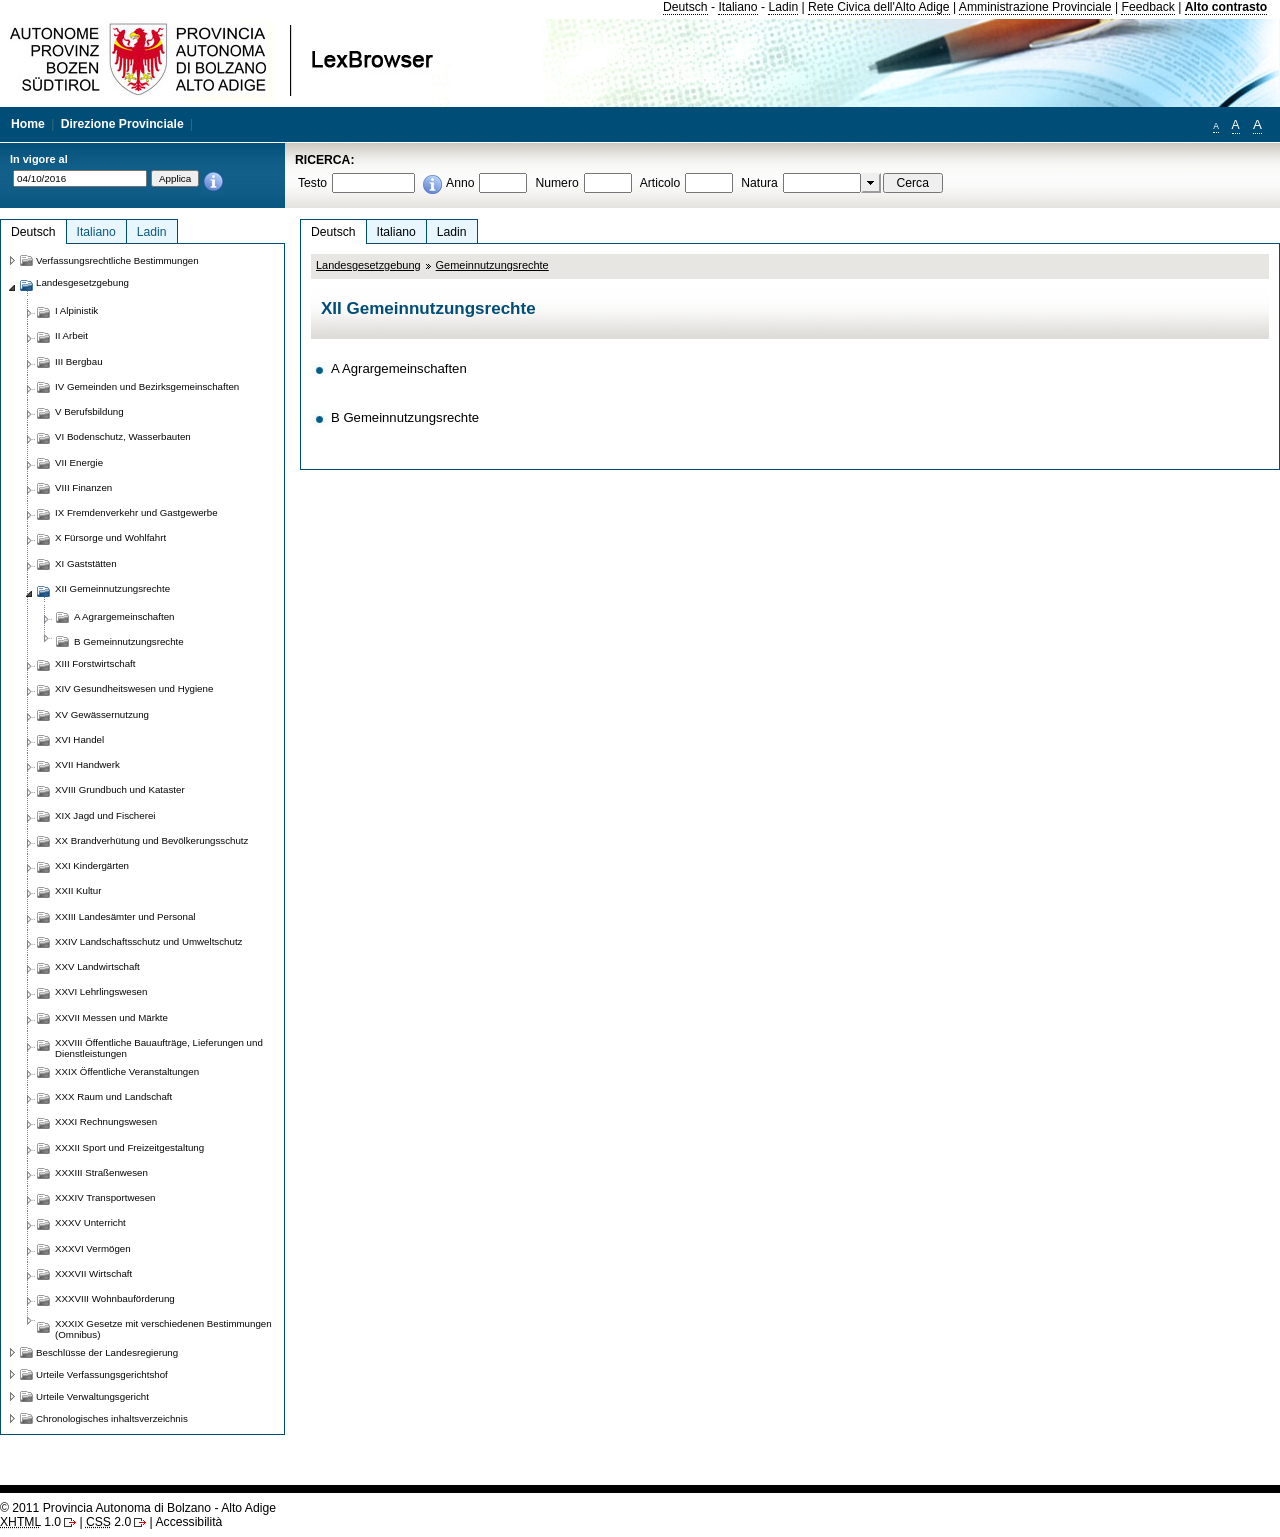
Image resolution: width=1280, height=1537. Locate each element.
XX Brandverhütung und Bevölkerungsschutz (151, 840)
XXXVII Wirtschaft (93, 1273)
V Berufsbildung (89, 411)
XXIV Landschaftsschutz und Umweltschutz (148, 941)
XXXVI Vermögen (93, 1248)
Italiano (737, 7)
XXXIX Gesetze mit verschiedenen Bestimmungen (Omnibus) (163, 1329)
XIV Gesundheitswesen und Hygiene (134, 688)
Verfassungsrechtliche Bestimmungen (117, 260)
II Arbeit (71, 335)
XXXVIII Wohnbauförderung (115, 1298)
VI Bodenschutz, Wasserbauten (123, 436)
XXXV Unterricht (90, 1222)
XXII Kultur (78, 890)
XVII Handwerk (87, 764)
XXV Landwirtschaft (97, 966)
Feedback (1147, 7)
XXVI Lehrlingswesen (101, 991)
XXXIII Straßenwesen (101, 1172)
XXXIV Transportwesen (105, 1197)
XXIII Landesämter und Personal (125, 916)
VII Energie (79, 462)
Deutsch (685, 7)
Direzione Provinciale (122, 124)
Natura (759, 183)
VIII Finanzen (83, 487)
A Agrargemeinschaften (399, 368)
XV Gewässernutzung (102, 714)
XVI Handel (79, 739)
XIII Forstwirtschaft (95, 663)
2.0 (108, 1522)
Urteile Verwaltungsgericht (92, 1396)
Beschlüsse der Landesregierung (107, 1352)
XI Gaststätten (86, 563)
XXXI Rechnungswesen (106, 1121)
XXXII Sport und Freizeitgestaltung (129, 1147)
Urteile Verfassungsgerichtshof (102, 1374)
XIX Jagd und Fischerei (105, 815)
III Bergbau (79, 361)
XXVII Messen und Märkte (111, 1017)
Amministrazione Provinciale (1035, 7)
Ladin (783, 7)
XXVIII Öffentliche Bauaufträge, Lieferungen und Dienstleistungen (159, 1048)
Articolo (660, 183)
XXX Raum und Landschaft (113, 1096)
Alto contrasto (1226, 7)
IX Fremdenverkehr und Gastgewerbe (136, 512)
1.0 (30, 1522)
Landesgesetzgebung (368, 265)
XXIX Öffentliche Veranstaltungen (127, 1071)
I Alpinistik (76, 310)
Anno (460, 183)
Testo (312, 183)
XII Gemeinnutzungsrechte (112, 588)
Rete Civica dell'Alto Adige (879, 7)
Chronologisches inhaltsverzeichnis (112, 1418)
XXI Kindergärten (92, 865)
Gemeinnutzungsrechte (492, 265)
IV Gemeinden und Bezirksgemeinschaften (147, 386)
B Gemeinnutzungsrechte (405, 417)
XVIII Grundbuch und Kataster (120, 789)
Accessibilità (188, 1522)
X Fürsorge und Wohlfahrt (110, 537)
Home (28, 124)
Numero (556, 183)
